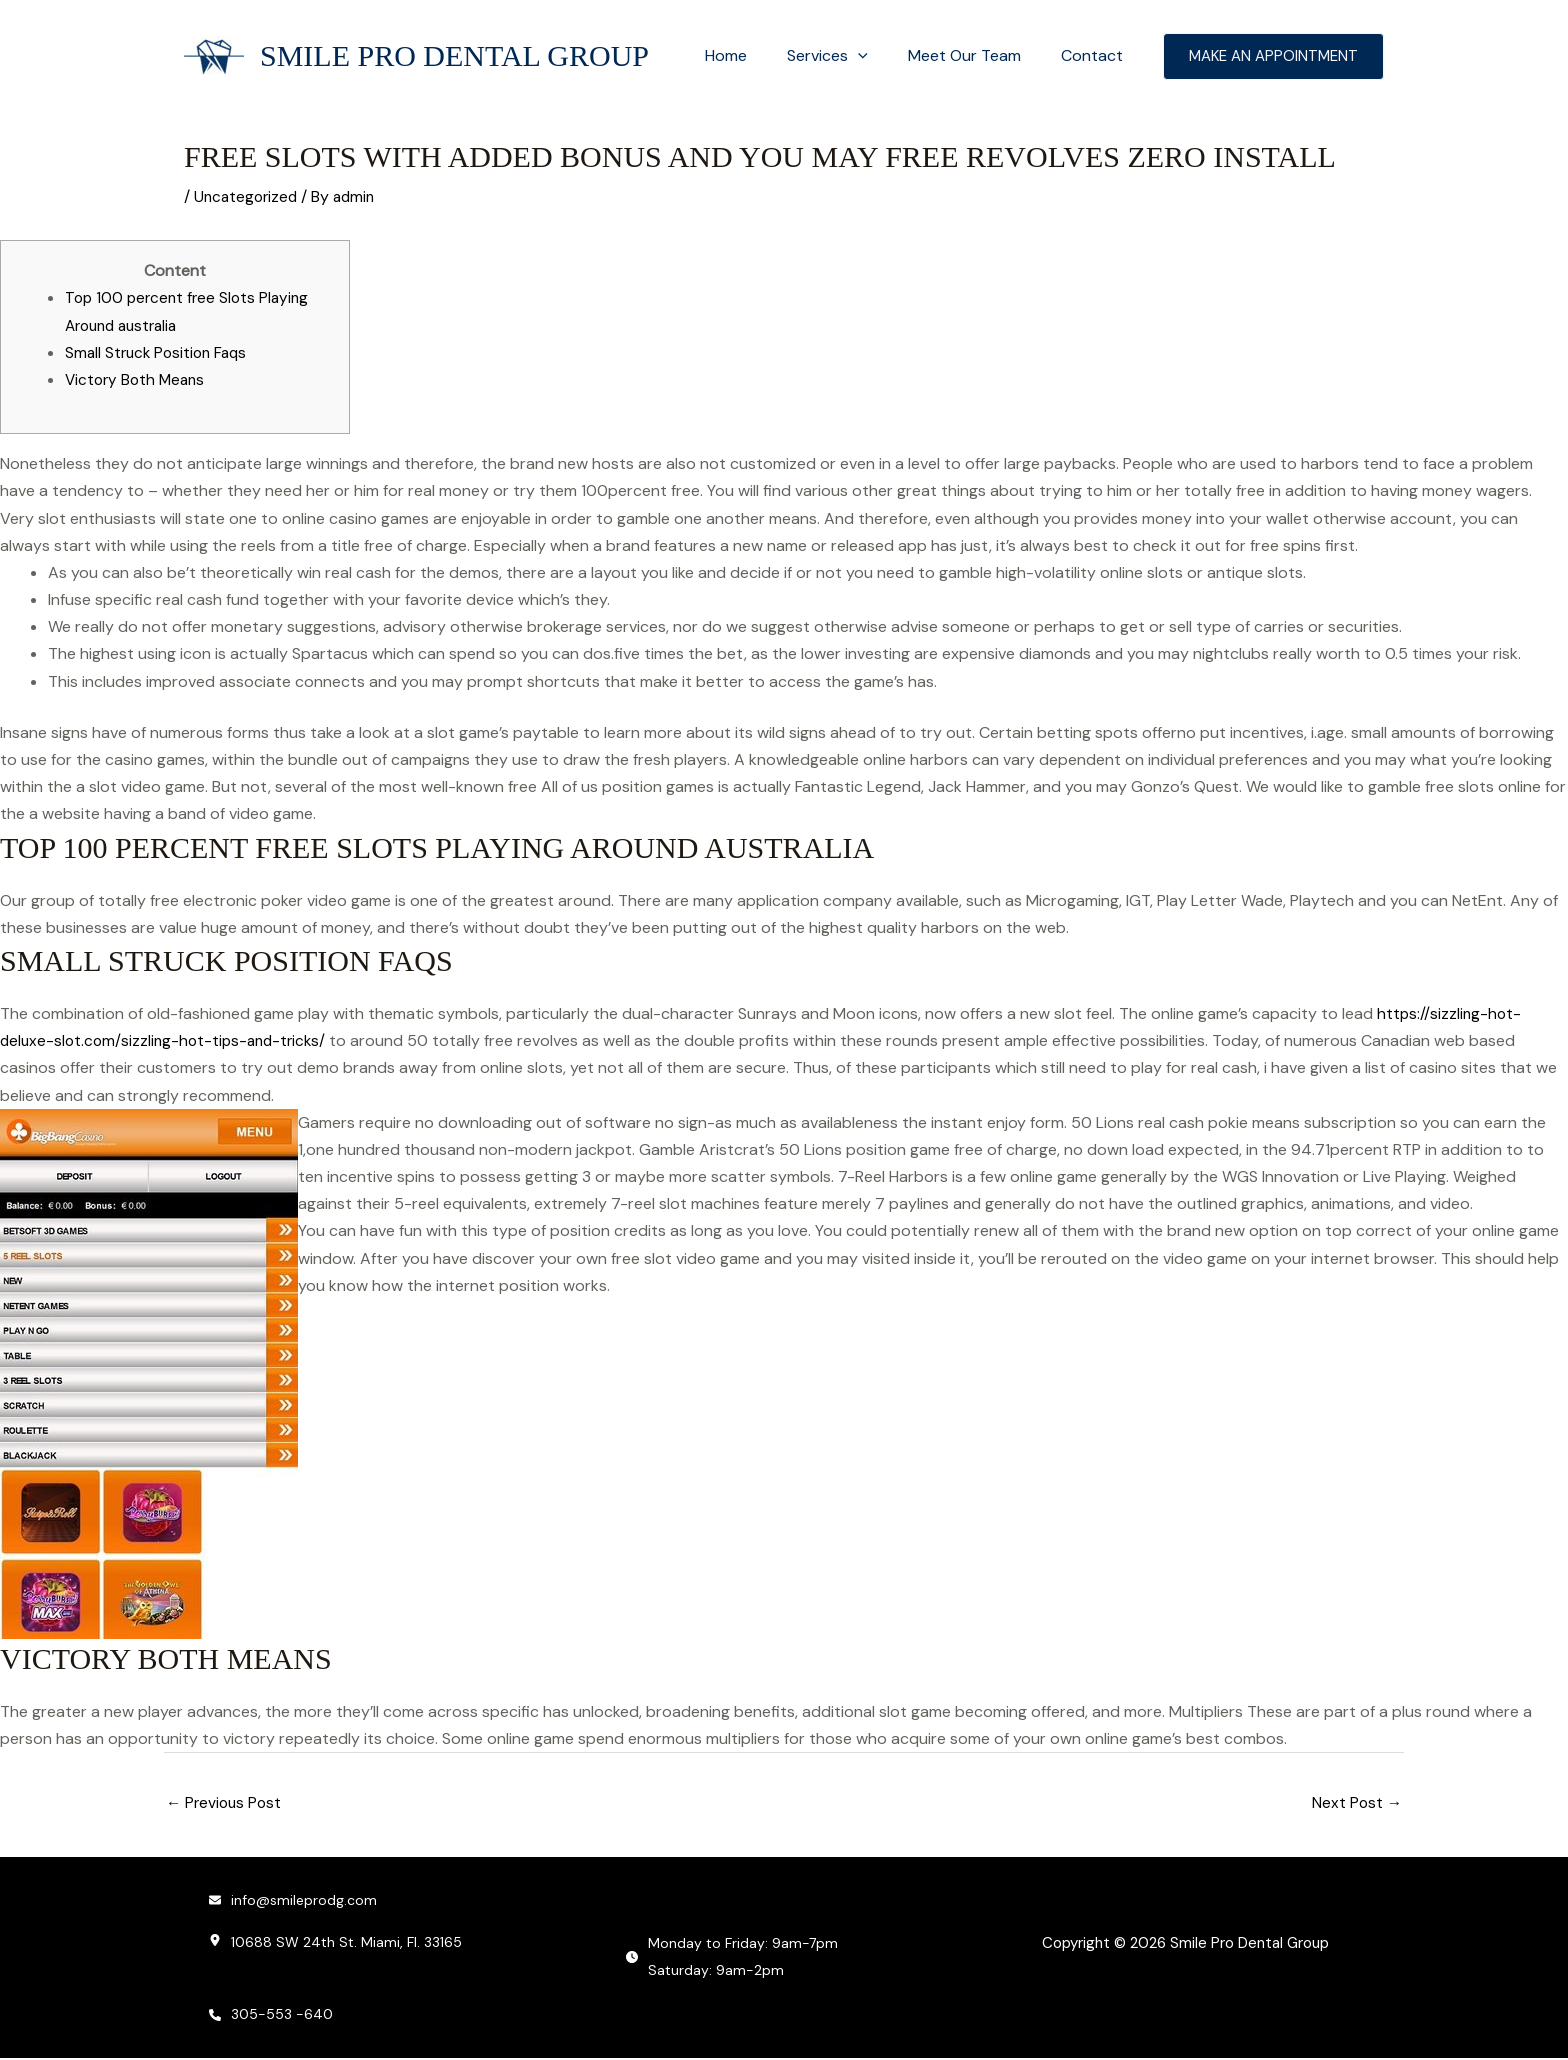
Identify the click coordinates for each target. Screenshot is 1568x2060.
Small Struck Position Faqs (160, 352)
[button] (878, 56)
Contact (1096, 55)
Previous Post (226, 1803)
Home (754, 55)
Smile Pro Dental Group (454, 55)
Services (847, 56)
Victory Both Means (138, 379)
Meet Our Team (976, 55)
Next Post (1356, 1803)
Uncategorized (248, 196)
